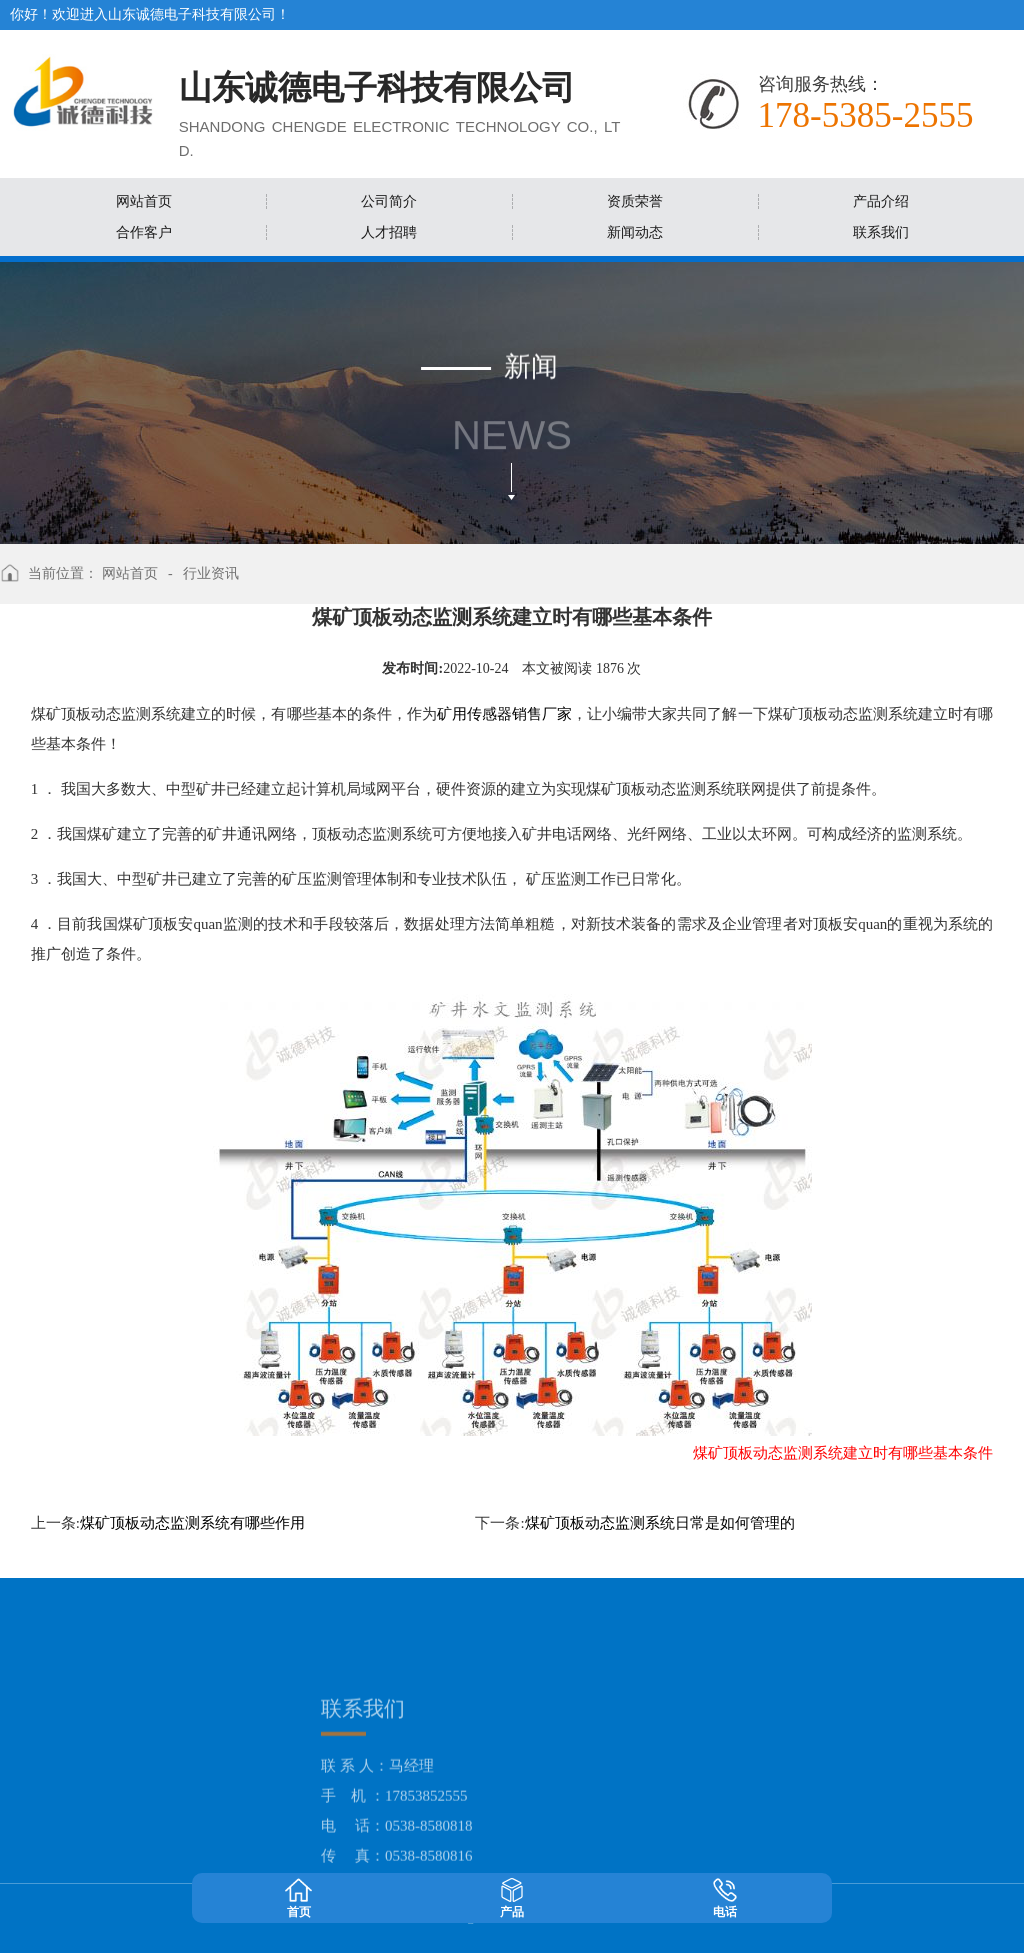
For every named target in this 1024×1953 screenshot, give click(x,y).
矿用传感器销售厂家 (504, 714)
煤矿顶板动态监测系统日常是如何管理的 (660, 1523)
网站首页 (130, 573)
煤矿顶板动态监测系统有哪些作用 (192, 1523)
